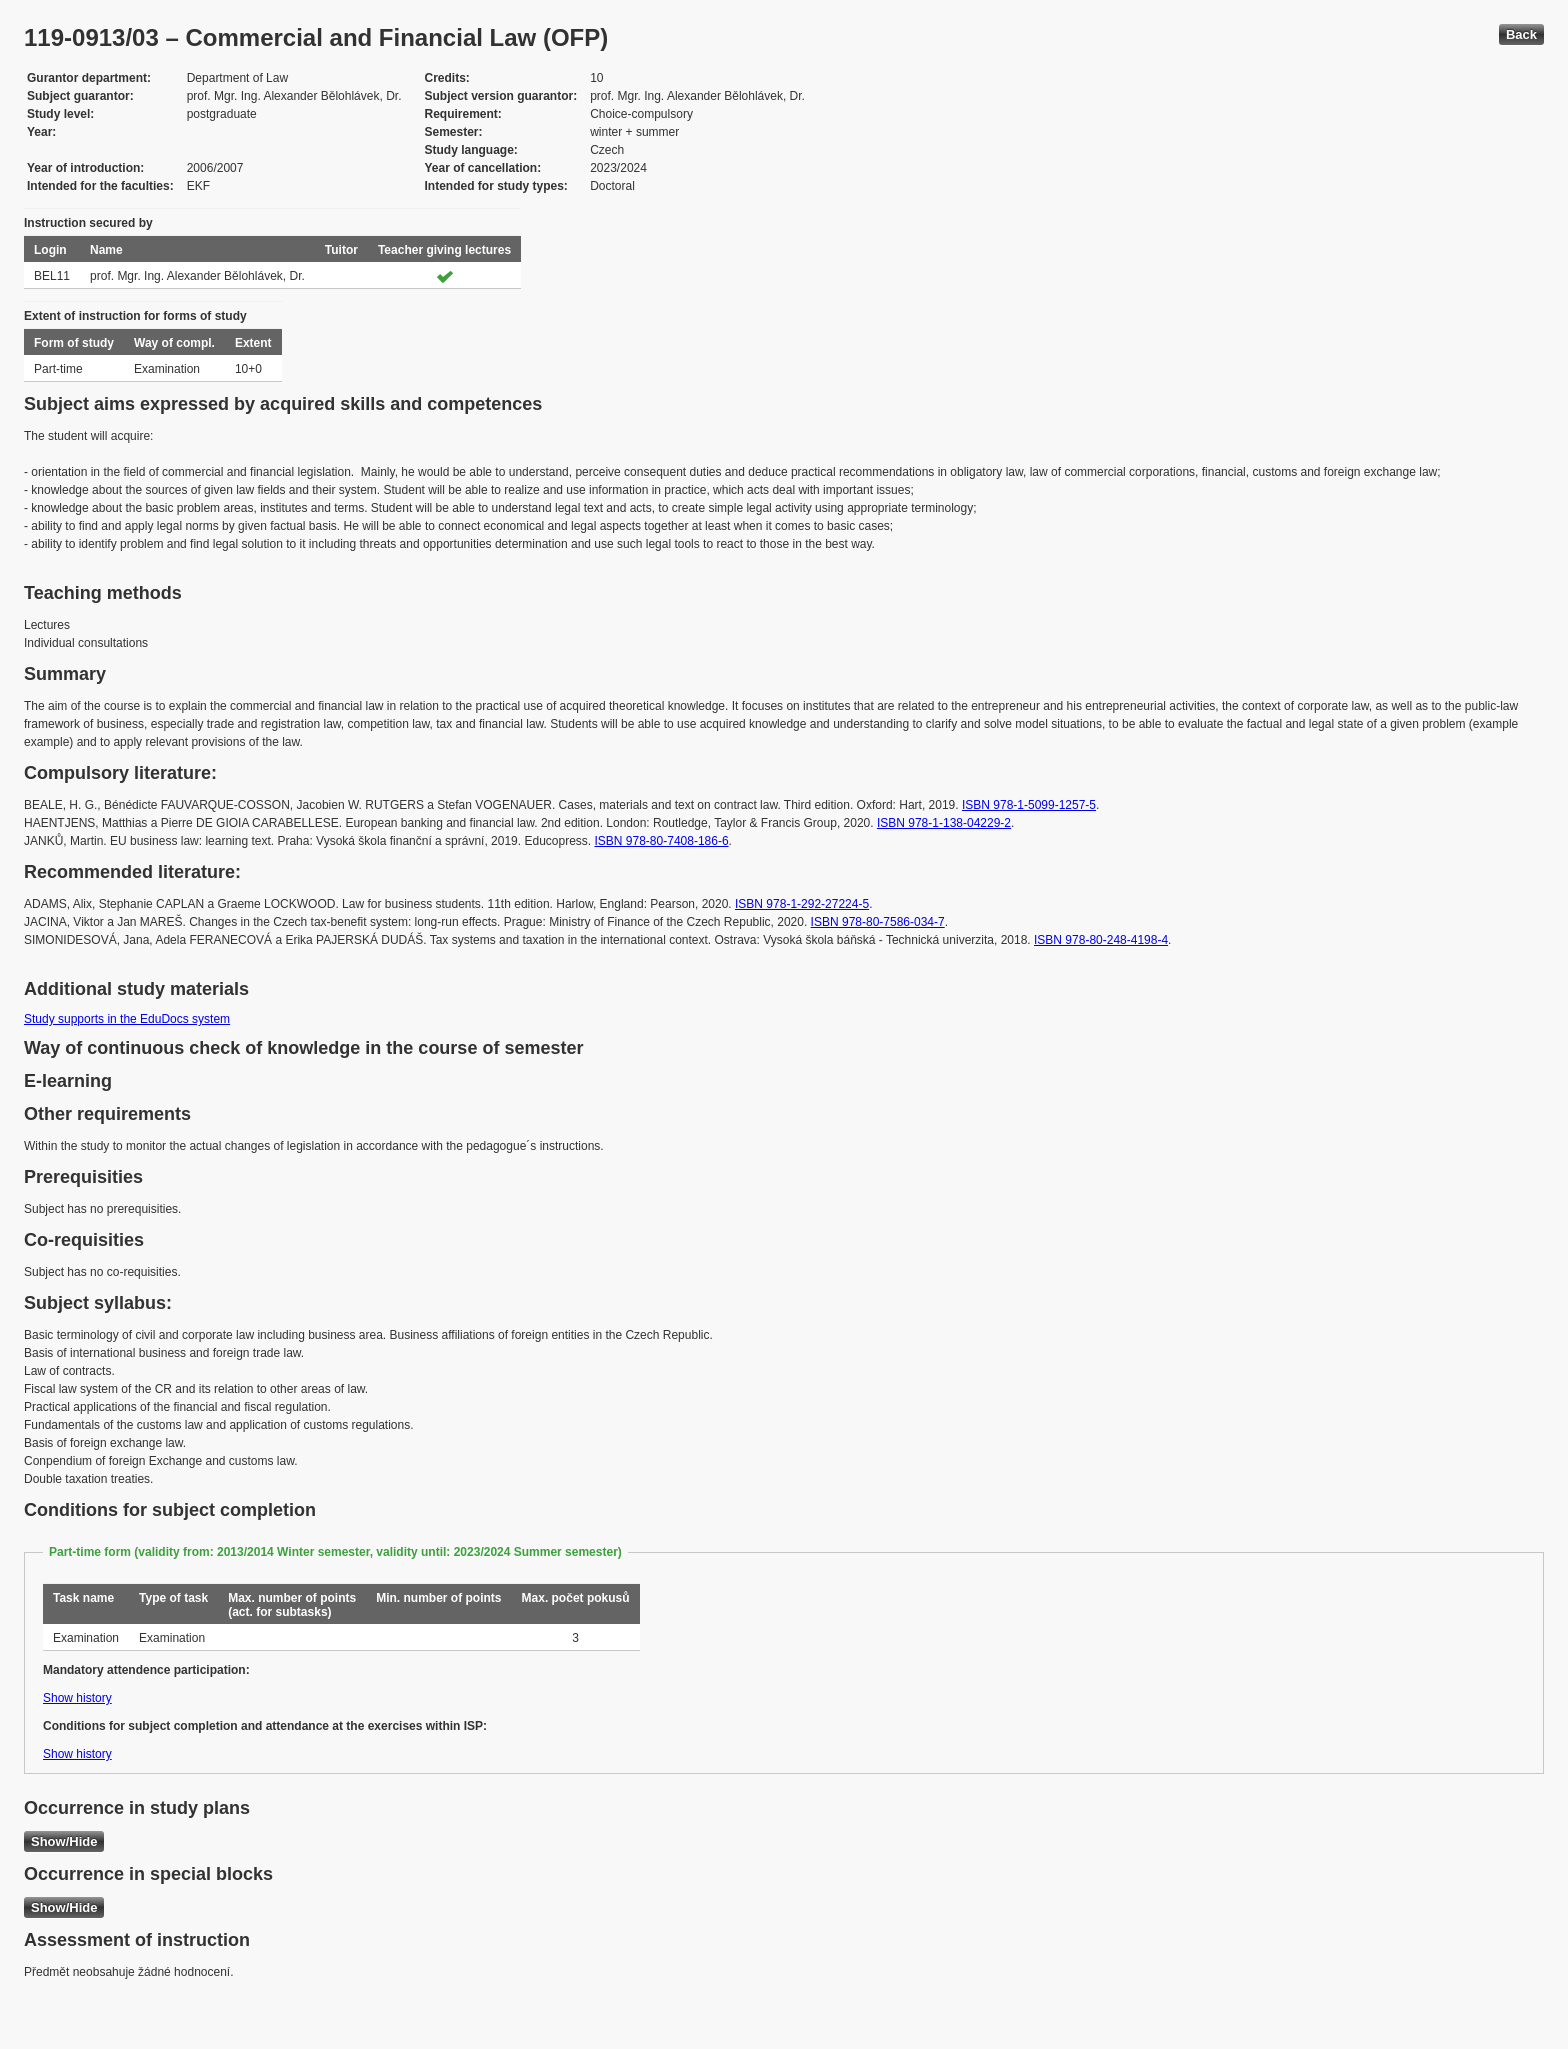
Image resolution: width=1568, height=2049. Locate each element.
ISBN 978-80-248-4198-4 (1101, 940)
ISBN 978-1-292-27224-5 (802, 904)
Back (1521, 34)
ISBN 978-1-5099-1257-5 (1029, 805)
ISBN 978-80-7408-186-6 (662, 841)
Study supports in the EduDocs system (127, 1019)
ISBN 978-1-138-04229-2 (944, 823)
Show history (77, 1698)
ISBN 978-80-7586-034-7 (878, 922)
